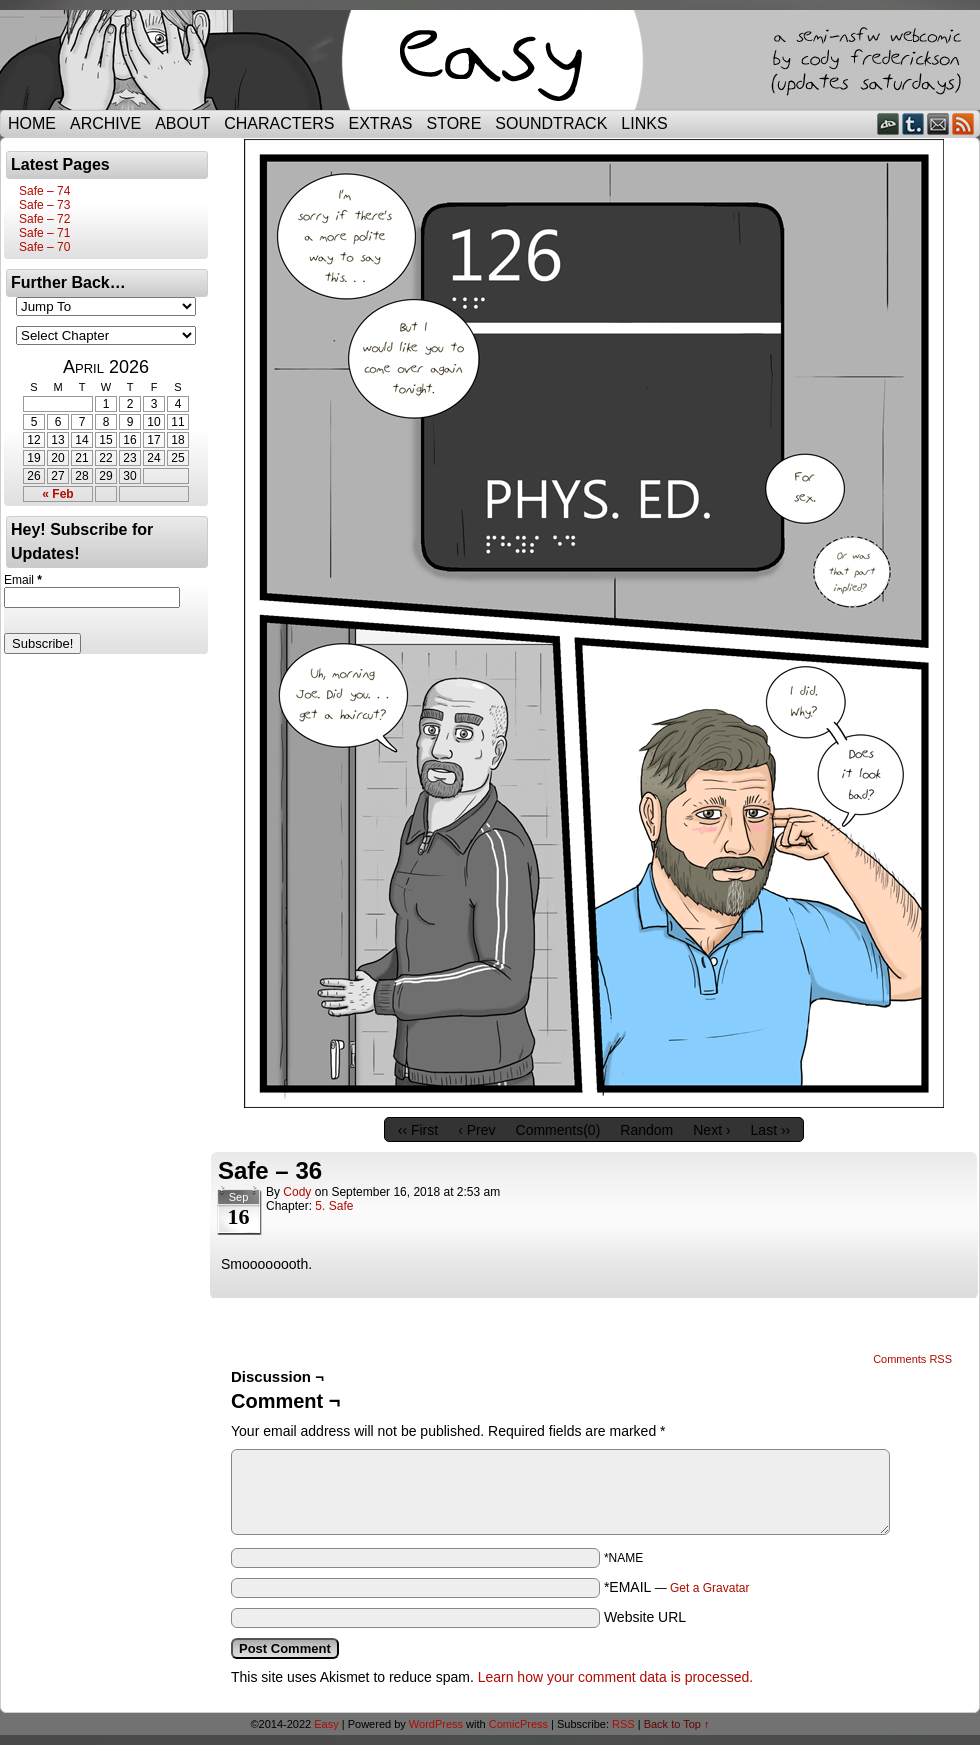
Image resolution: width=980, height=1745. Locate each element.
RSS (963, 123)
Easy (326, 1724)
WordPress (436, 1724)
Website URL (645, 1617)
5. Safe (334, 1206)
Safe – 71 (44, 233)
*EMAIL (677, 1587)
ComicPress (518, 1724)
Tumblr (913, 123)
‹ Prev (476, 1130)
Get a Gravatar (709, 1588)
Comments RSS (912, 1359)
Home (32, 123)
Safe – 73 (44, 205)
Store (454, 123)
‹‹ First (418, 1130)
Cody (297, 1192)
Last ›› (771, 1130)
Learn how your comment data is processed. (615, 1677)
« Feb (57, 494)
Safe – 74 (44, 191)
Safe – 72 (44, 219)
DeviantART (888, 123)
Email (938, 123)
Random (646, 1130)
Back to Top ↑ (677, 1724)
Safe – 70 (44, 247)
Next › (711, 1130)
